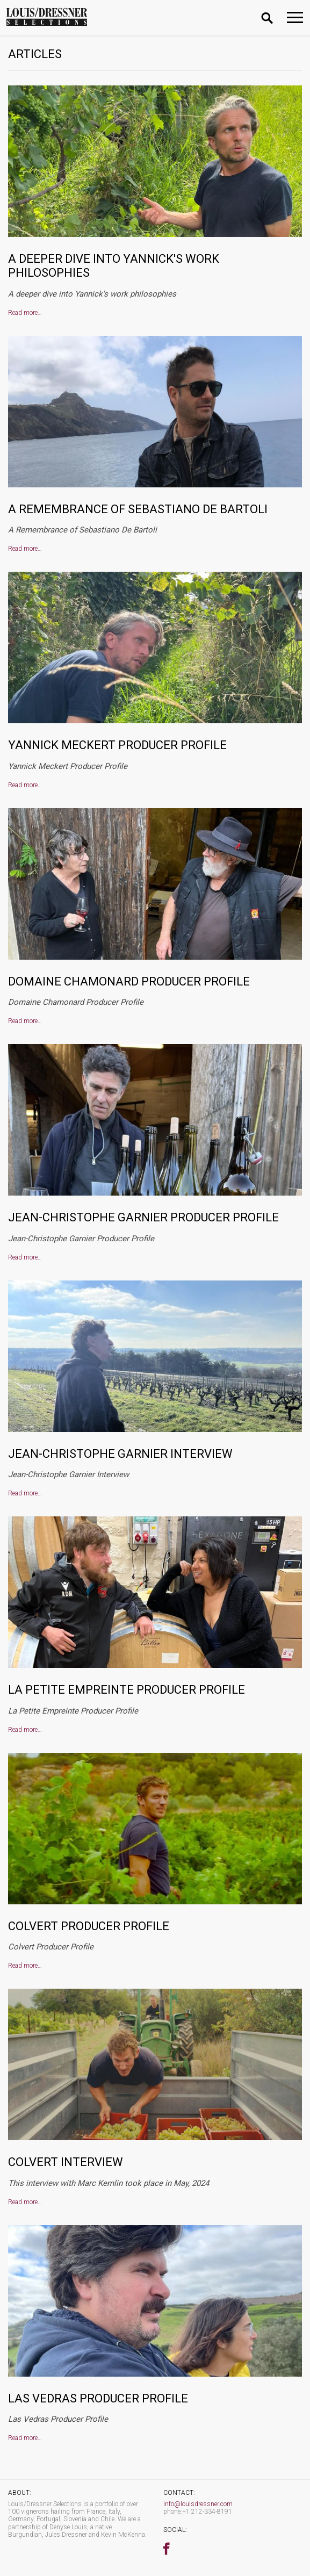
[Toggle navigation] (295, 17)
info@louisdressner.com (198, 2504)
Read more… (25, 312)
